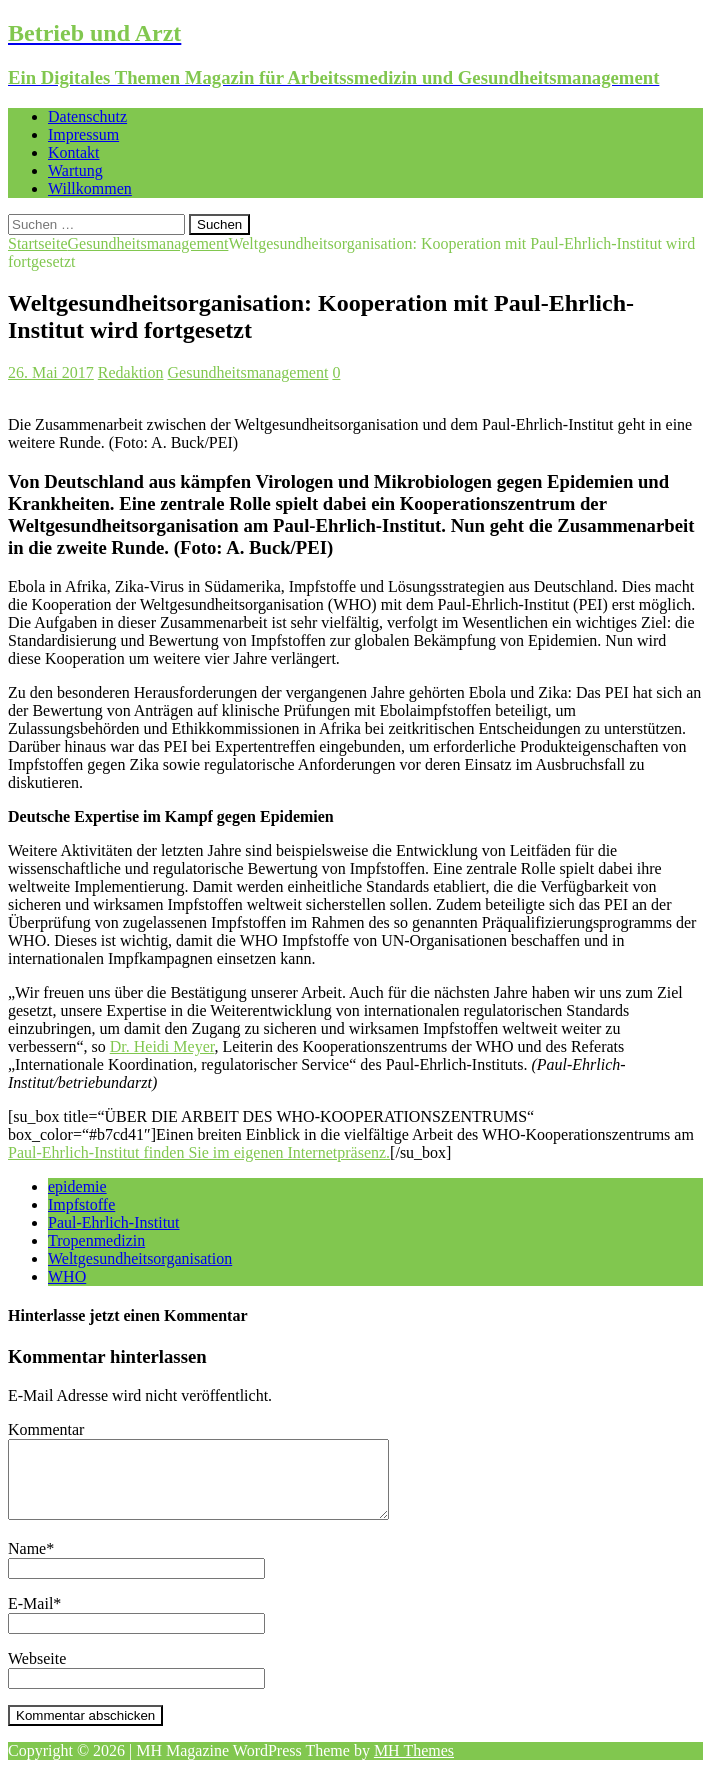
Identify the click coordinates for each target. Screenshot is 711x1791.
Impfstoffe (81, 1204)
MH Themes (414, 1765)
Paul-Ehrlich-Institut (114, 1222)
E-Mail (30, 1618)
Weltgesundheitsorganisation (140, 1258)
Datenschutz (87, 116)
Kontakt (74, 152)
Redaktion (131, 372)
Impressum (83, 134)
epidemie (77, 1186)
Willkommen (90, 188)
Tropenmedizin (96, 1240)
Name (27, 1563)
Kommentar (46, 1429)
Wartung (75, 170)
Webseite (37, 1673)
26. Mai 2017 (51, 372)
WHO (67, 1276)
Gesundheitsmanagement (248, 372)
